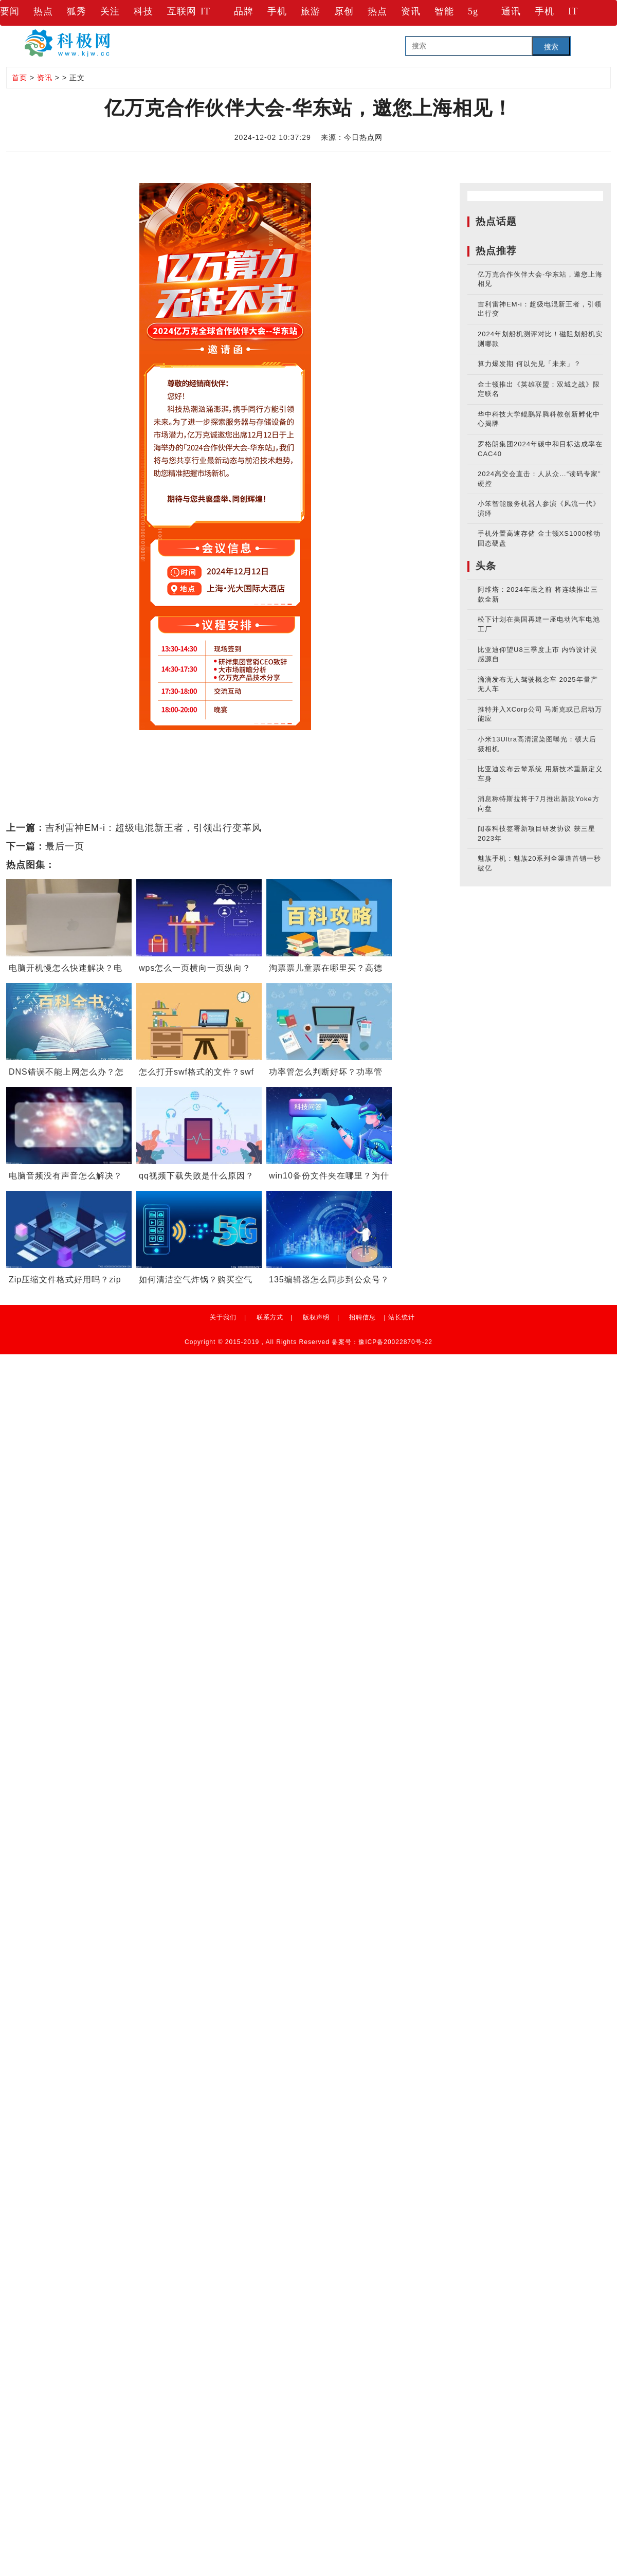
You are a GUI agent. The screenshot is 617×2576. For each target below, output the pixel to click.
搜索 (551, 47)
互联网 (181, 11)
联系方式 (270, 1317)
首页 (19, 78)
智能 (444, 11)
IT (205, 11)
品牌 (243, 11)
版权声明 (316, 1317)
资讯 (411, 11)
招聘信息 (362, 1317)
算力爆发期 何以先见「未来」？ (529, 364)
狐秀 (76, 11)
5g (473, 11)
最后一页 (64, 846)
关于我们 (223, 1317)
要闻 (10, 11)
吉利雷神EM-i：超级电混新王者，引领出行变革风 (153, 828)
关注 (110, 11)
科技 (143, 11)
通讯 (511, 11)
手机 (277, 11)
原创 (344, 11)
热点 (43, 11)
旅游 (310, 11)
